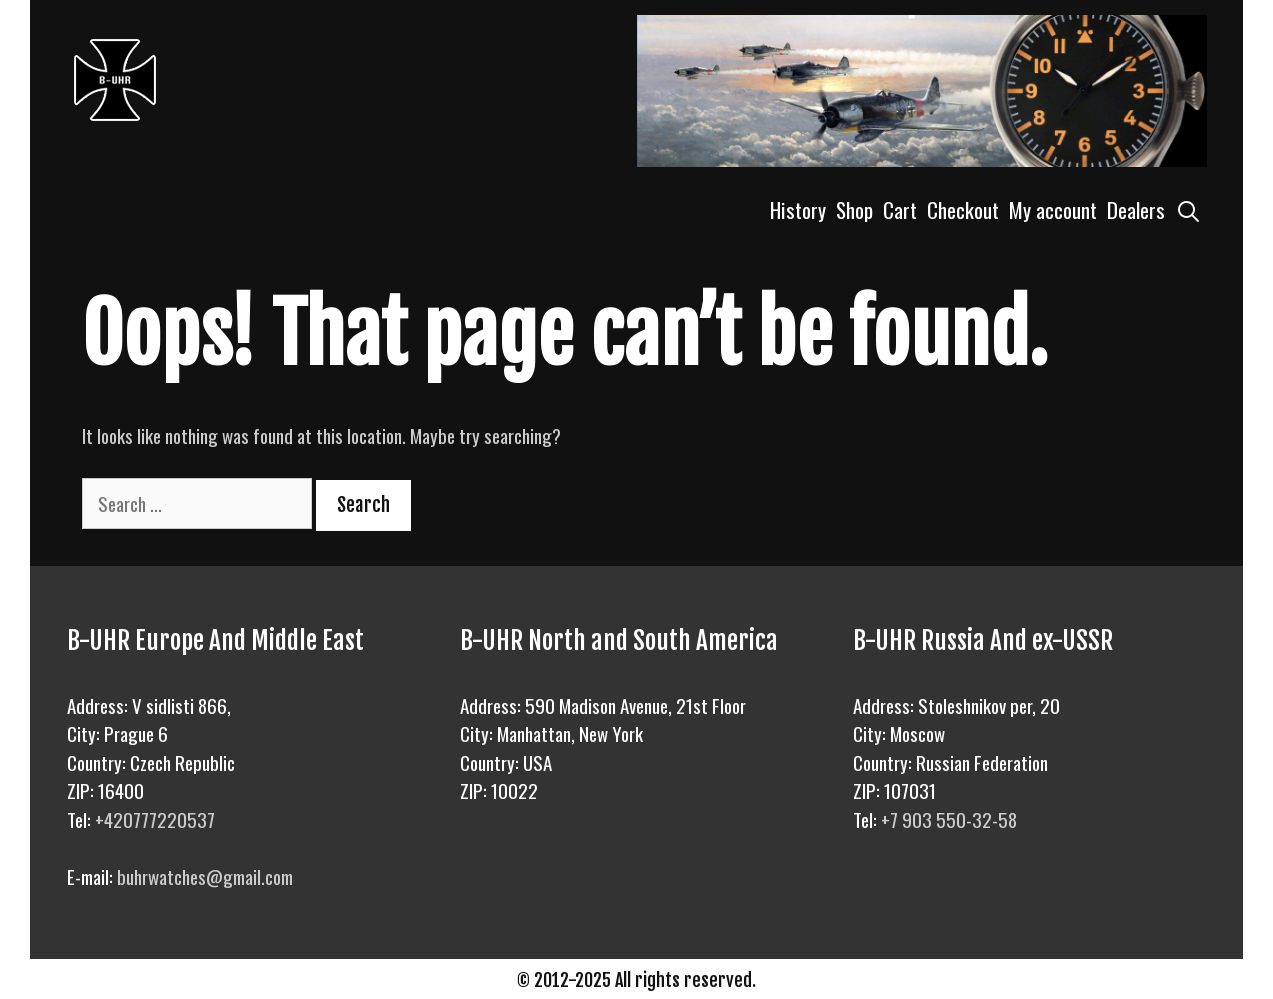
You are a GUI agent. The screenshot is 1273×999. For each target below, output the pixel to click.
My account (1053, 209)
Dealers (1136, 209)
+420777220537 (155, 819)
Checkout (963, 209)
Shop (854, 209)
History (798, 209)
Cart (900, 209)
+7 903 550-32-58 (949, 819)
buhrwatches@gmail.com (205, 876)
